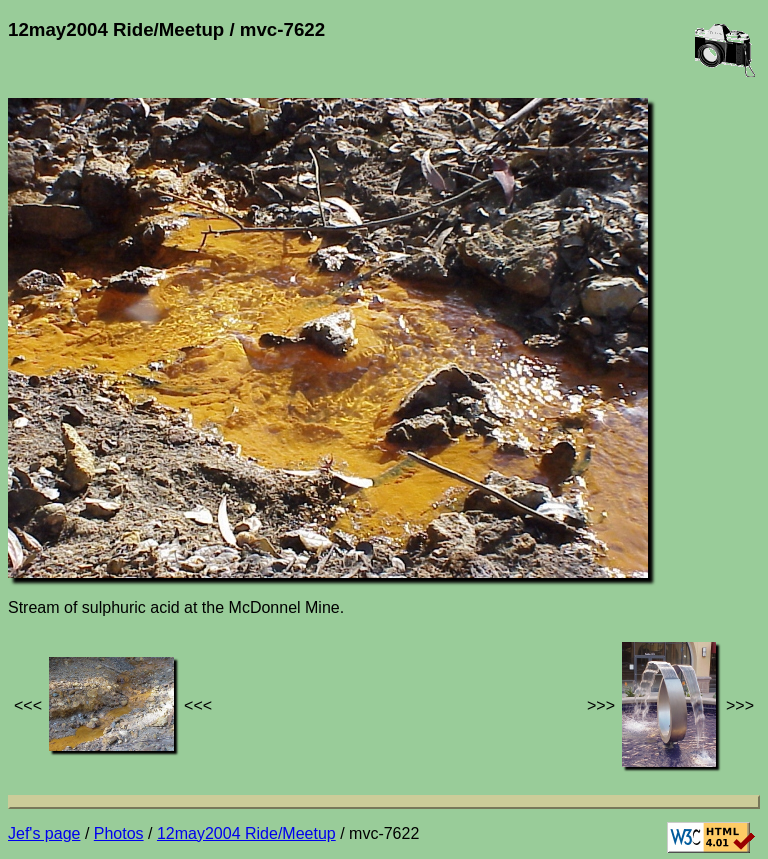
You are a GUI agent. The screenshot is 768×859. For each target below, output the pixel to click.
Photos (119, 833)
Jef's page (44, 833)
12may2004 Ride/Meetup (246, 833)
